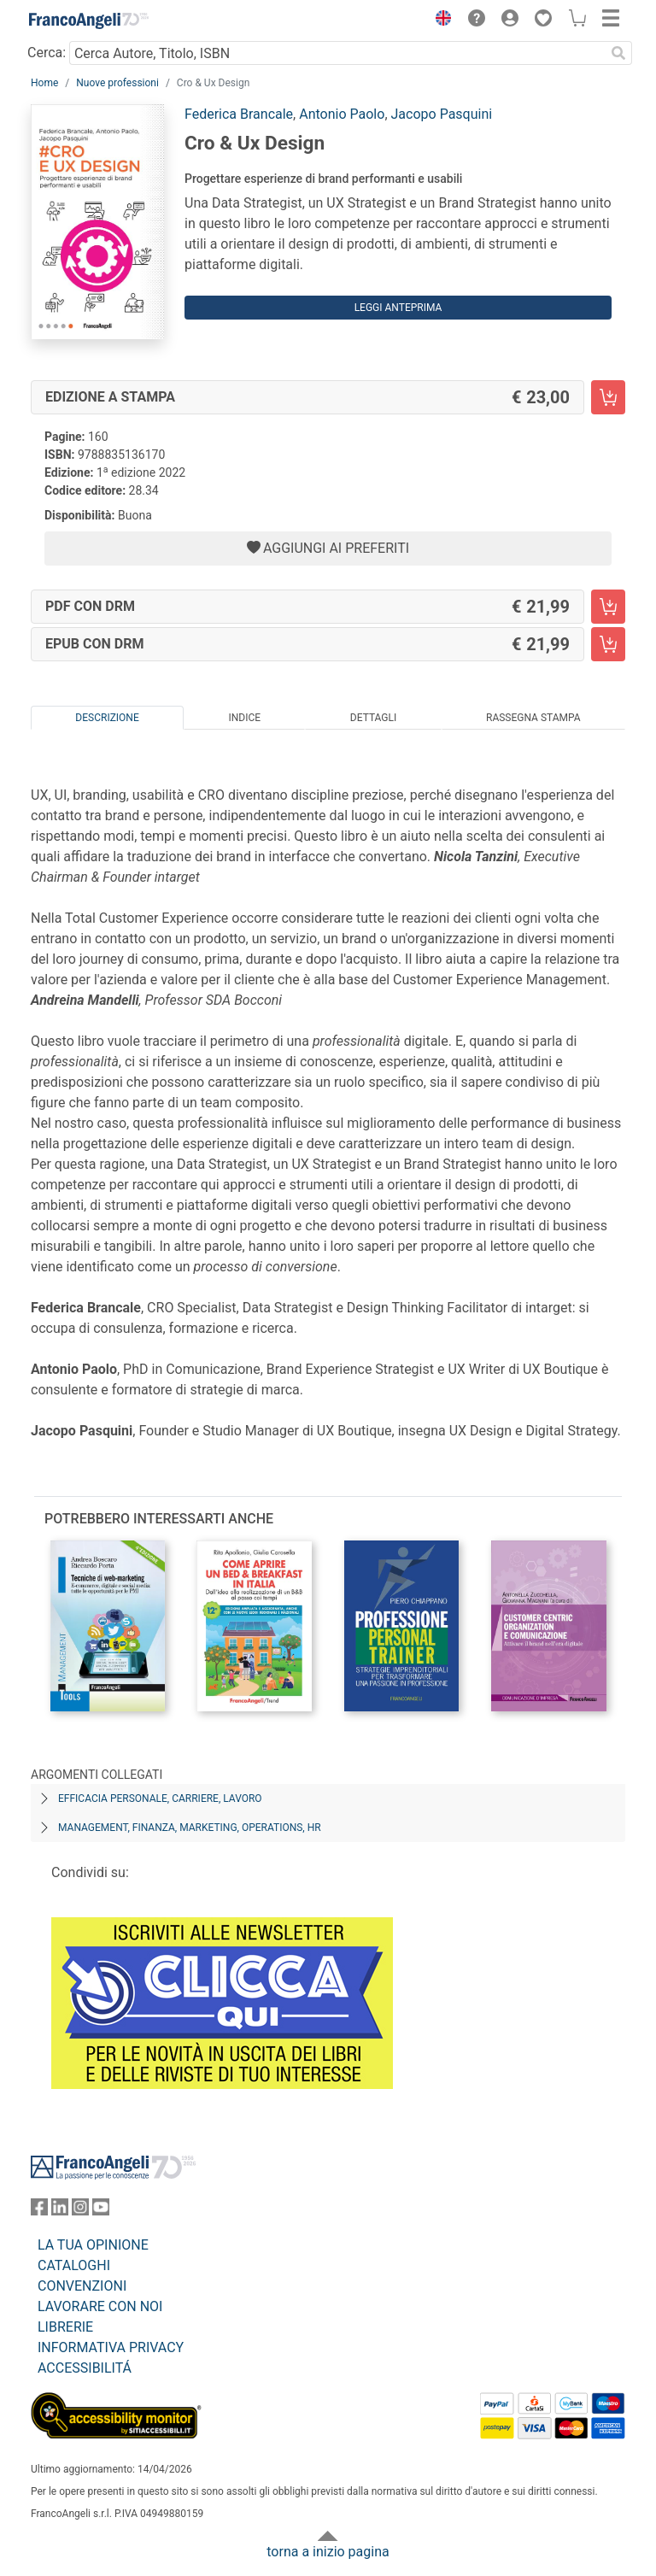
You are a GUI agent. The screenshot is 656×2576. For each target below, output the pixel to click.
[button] (439, 20)
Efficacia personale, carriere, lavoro (160, 1798)
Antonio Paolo (341, 114)
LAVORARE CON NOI (100, 2306)
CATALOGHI (74, 2265)
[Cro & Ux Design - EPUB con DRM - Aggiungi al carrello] (608, 644)
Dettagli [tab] (373, 718)
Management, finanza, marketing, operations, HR (189, 1828)
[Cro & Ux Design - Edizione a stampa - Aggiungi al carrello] (608, 397)
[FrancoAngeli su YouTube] (100, 2211)
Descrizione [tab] (106, 718)
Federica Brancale (238, 114)
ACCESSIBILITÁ (85, 2368)
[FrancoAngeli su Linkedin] (59, 2211)
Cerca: (46, 52)
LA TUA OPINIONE (93, 2245)
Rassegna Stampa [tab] (533, 718)
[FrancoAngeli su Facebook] (39, 2211)
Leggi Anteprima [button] (398, 308)
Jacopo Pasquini (442, 114)
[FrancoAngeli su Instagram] (80, 2211)
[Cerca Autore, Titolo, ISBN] (337, 53)
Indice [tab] (244, 718)
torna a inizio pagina (327, 2552)
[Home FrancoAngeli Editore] (89, 20)
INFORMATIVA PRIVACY (111, 2347)
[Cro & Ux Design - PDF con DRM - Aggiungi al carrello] (608, 607)
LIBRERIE (65, 2327)
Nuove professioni (117, 83)
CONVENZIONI (82, 2286)
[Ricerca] (618, 53)
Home (44, 83)
